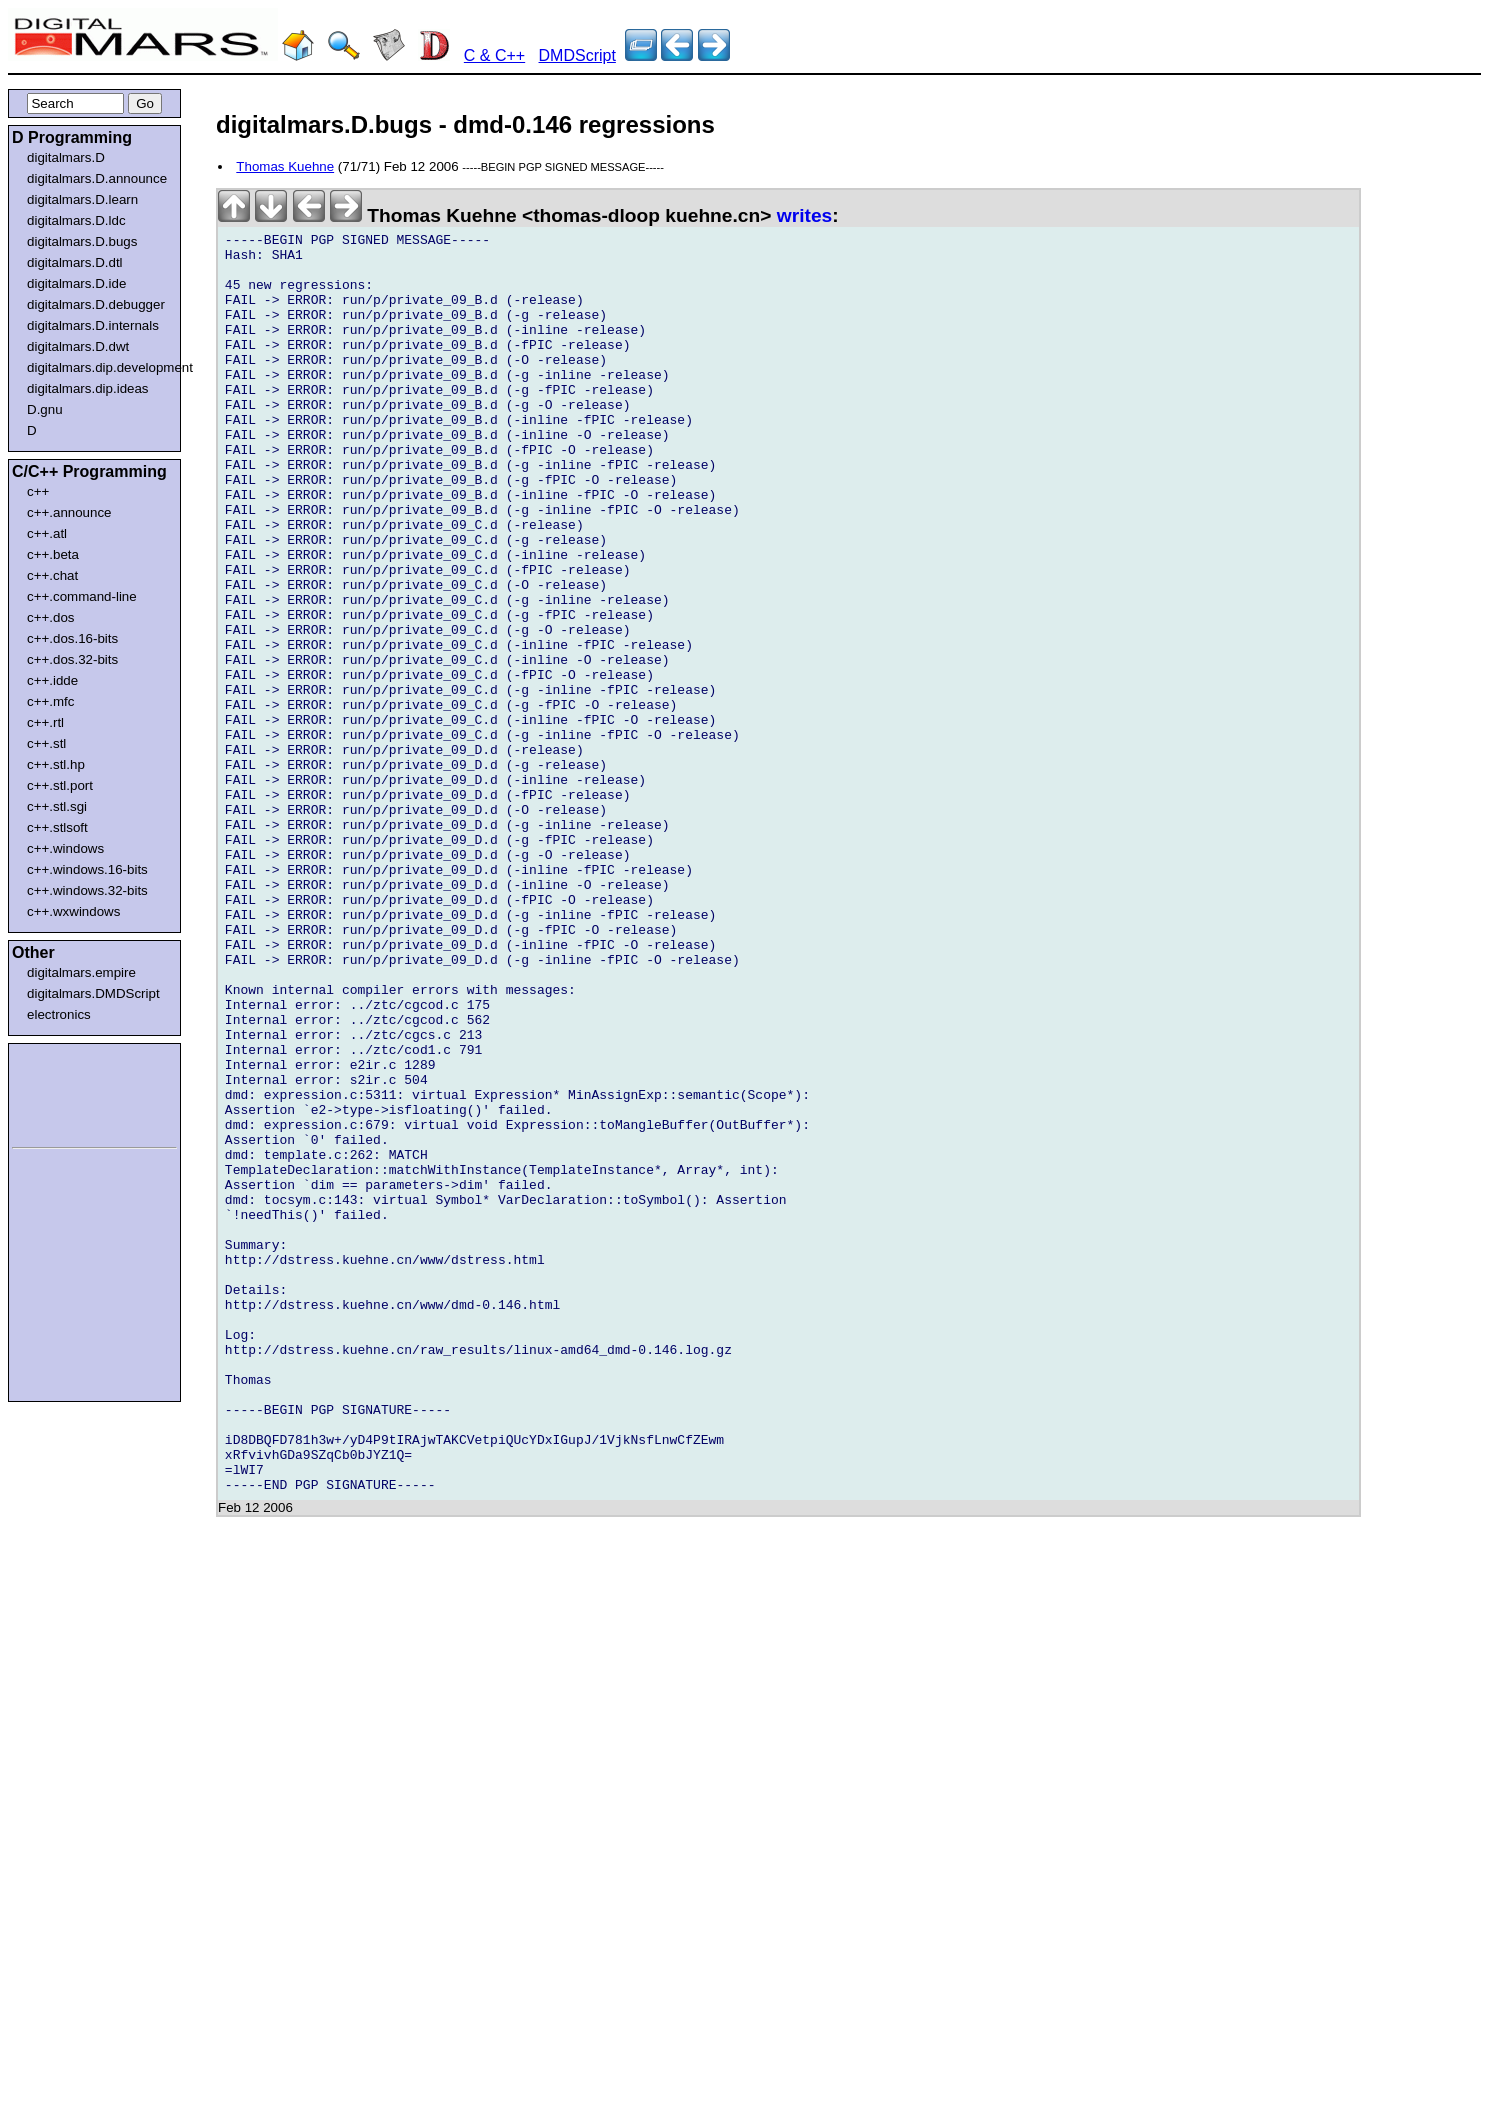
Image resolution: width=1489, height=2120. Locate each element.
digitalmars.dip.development (98, 367)
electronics (59, 1014)
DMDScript (577, 55)
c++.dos (50, 617)
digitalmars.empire (81, 972)
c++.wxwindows (73, 911)
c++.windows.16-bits (87, 869)
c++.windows (65, 848)
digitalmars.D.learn (82, 199)
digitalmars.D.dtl (75, 262)
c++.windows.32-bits (87, 890)
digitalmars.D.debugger (96, 304)
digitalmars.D (66, 157)
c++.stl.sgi (57, 806)
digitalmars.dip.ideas (88, 388)
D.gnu (45, 409)
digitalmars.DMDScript (93, 993)
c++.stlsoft (57, 827)
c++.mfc (50, 701)
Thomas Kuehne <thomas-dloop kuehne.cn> (497, 215)
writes (804, 215)
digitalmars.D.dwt (78, 346)
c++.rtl (45, 722)
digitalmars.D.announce (97, 178)
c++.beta (53, 554)
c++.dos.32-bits (72, 659)
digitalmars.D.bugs (82, 241)
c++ (38, 491)
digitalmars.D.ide (76, 283)
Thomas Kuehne (285, 166)
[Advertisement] (72, 1092)
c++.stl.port (60, 785)
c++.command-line (82, 596)
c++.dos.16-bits (72, 638)
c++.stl (46, 743)
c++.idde (52, 680)
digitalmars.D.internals (93, 325)
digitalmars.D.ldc (76, 220)
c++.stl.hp (56, 764)
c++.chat (52, 575)
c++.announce (69, 512)
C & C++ (494, 55)
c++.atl (47, 533)
